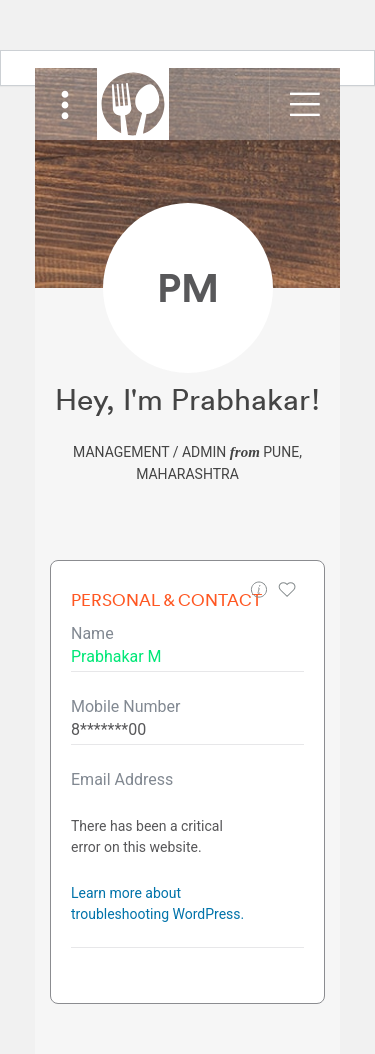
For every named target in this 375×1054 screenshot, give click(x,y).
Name (92, 633)
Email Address (122, 779)
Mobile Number (125, 706)
